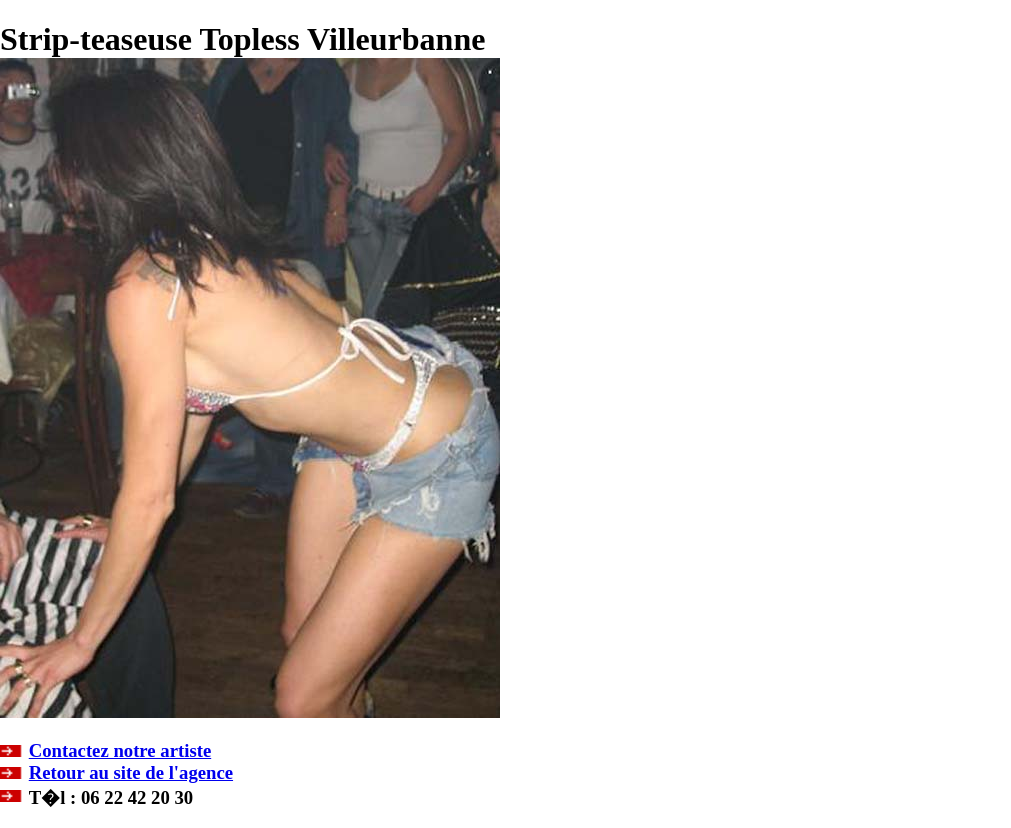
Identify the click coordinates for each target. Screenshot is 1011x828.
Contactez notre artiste (120, 750)
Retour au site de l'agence (131, 772)
